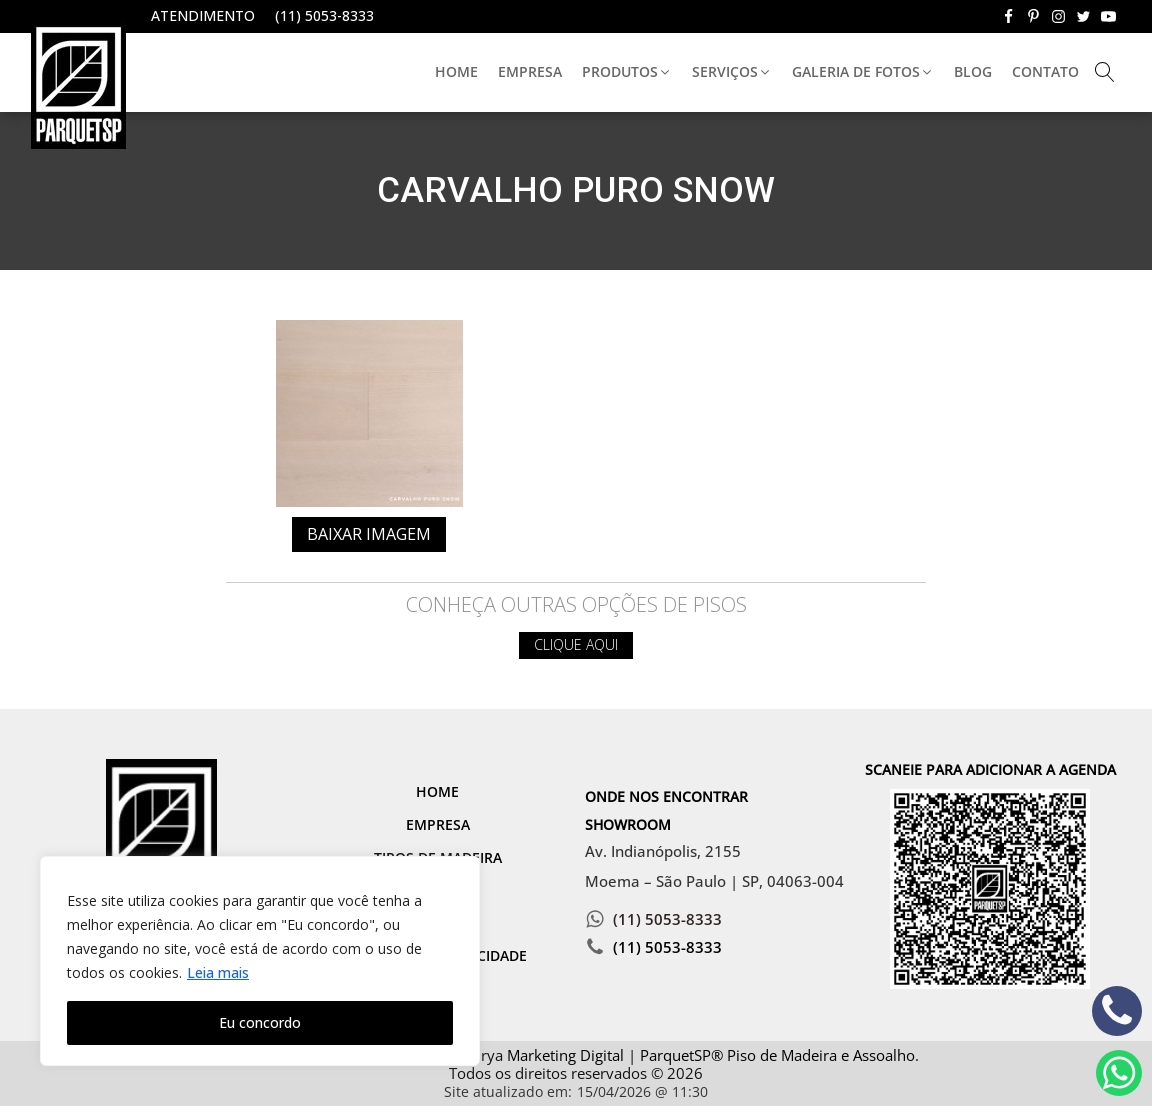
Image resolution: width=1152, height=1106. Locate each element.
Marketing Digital (565, 1055)
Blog (973, 71)
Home (456, 71)
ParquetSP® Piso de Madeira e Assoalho (777, 1055)
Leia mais (218, 972)
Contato (1045, 71)
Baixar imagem (369, 534)
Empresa (530, 71)
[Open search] (1105, 72)
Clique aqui (576, 644)
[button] (627, 72)
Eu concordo (260, 1022)
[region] (260, 961)
